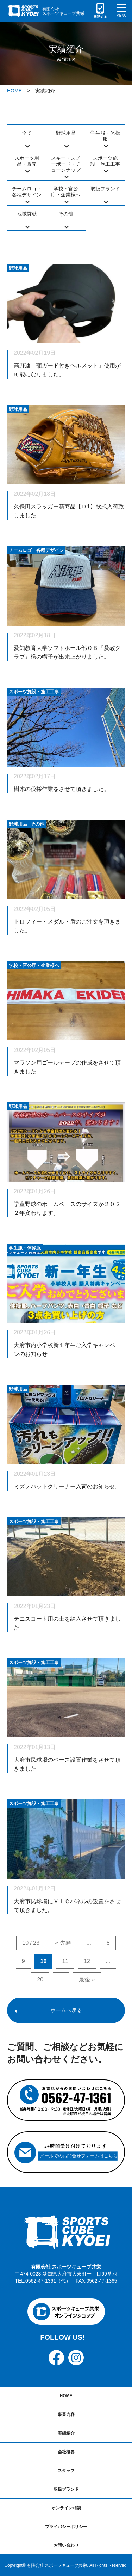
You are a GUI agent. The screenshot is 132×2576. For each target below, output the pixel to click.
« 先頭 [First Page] (63, 1943)
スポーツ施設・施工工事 (105, 161)
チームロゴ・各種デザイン (27, 191)
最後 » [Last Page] (87, 1980)
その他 (65, 214)
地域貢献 (27, 214)
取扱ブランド (105, 188)
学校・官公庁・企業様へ (66, 191)
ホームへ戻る (66, 2010)
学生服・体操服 (105, 136)
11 (65, 1961)
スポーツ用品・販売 (26, 161)
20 (40, 1980)
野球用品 (66, 133)
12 (87, 1961)
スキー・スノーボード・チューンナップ (66, 164)
